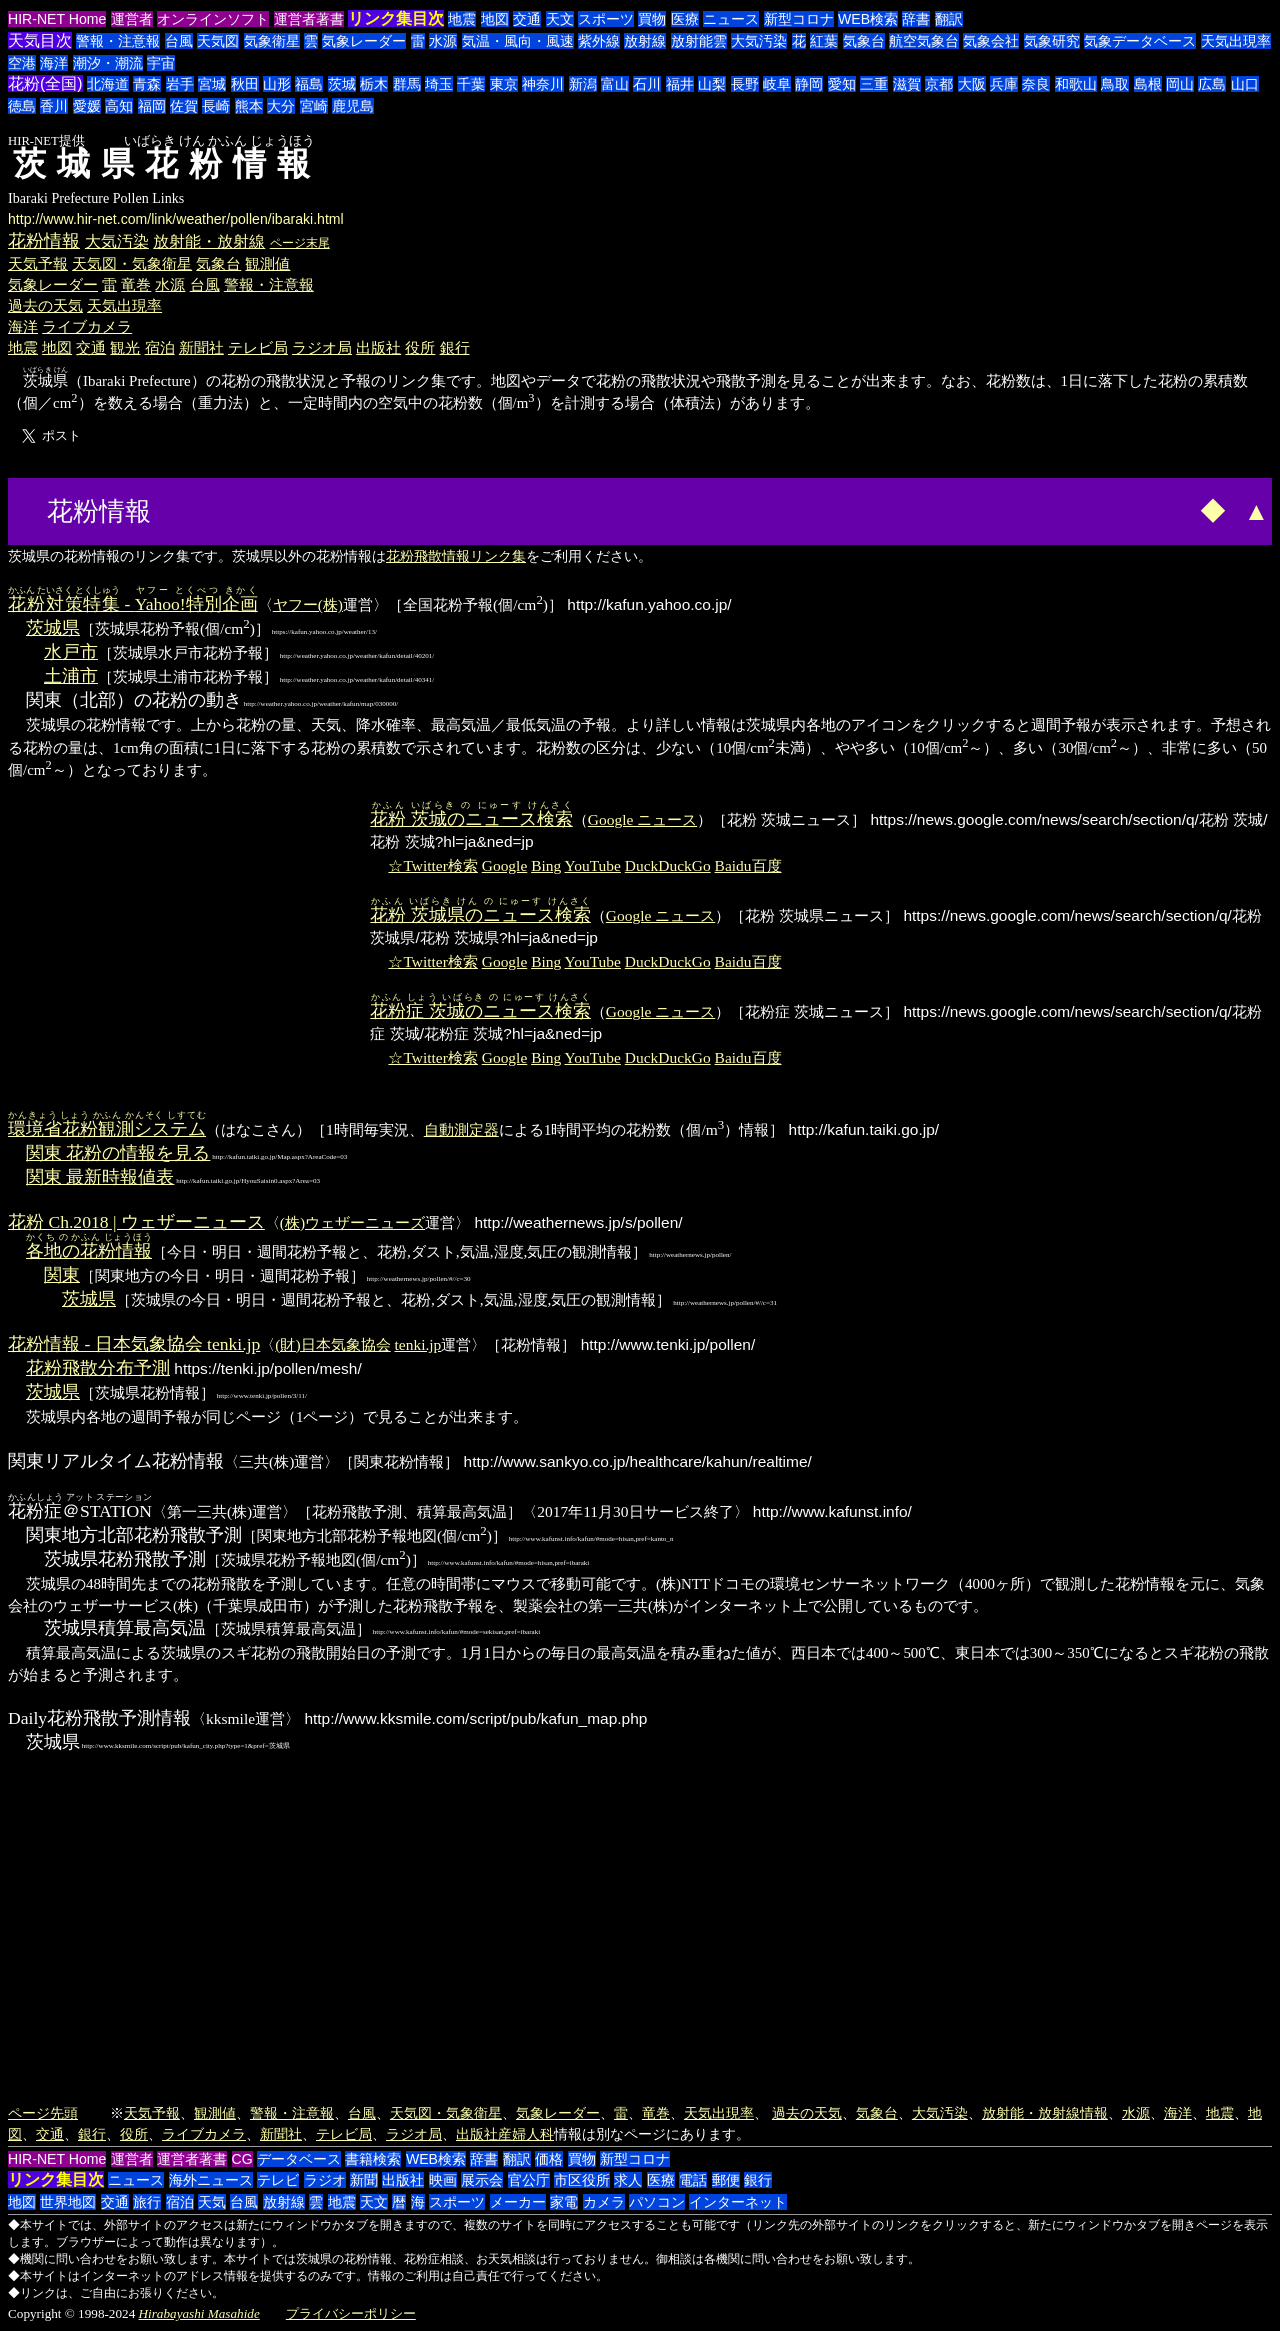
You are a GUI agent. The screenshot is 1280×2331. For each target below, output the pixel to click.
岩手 (180, 84)
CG (242, 2159)
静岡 (809, 84)
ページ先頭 (43, 2113)
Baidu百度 (748, 865)
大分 (281, 106)
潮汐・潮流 (108, 63)
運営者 (132, 19)
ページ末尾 (300, 243)
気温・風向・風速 (518, 41)
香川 (54, 106)
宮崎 (314, 106)
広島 (1212, 84)
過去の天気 (45, 305)
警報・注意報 (118, 41)
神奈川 (543, 84)
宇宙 (161, 63)
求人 (628, 2180)
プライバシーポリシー (351, 2313)
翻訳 (949, 19)
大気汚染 (759, 41)
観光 (125, 347)
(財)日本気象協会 (332, 1344)
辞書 (916, 19)
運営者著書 (309, 19)
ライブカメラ (87, 326)
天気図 (218, 41)
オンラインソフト (213, 19)
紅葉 (824, 41)
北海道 (108, 84)
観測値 (267, 263)
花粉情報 (44, 241)
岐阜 (777, 84)
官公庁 (529, 2180)
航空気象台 (924, 41)
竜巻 (136, 284)
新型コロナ (799, 19)
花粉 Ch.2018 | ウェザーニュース (136, 1222)
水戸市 (71, 652)
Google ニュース (642, 819)
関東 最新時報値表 (100, 1177)
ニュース (731, 19)
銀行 (455, 347)
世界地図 (68, 2202)
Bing (546, 865)
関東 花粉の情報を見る (118, 1153)
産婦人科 (526, 2134)
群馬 (407, 84)
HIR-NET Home (57, 19)
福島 (309, 84)
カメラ (604, 2202)
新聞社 (201, 347)
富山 (615, 84)
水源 (443, 41)
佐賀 (184, 106)
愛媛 (87, 106)
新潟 (583, 84)
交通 (527, 19)
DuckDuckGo (668, 865)
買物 (652, 19)
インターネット (738, 2202)
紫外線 (599, 41)
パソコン (657, 2202)
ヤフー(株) (308, 604)
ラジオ (325, 2180)
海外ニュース (211, 2180)
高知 (119, 106)
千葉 (471, 84)
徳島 (22, 106)
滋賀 (907, 84)
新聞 (364, 2180)
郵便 (726, 2180)
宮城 (212, 84)
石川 (647, 84)
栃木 (374, 84)
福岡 (152, 106)
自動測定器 (461, 1129)
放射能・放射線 (209, 241)
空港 (22, 63)
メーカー (518, 2202)
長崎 (216, 106)
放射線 (645, 41)
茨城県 (53, 628)
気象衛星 (272, 41)
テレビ (278, 2180)
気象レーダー (364, 41)
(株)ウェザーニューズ (352, 1222)
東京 (504, 84)
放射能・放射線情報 (1045, 2113)
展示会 (482, 2180)
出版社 (378, 347)
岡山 (1180, 84)
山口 (1245, 84)
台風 (179, 41)
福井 (680, 84)
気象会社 (991, 41)
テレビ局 (258, 347)
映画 (443, 2180)
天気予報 (38, 263)
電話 (693, 2180)
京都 (939, 84)
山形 (277, 84)
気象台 (864, 41)
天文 (560, 19)
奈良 (1036, 84)
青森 (147, 84)
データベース (299, 2159)
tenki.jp (418, 1344)
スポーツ (606, 19)
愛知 (842, 84)
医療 (685, 19)
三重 (874, 84)
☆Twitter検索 (432, 865)
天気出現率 (1236, 41)
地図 (495, 19)
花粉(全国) (45, 83)
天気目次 (40, 40)
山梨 (712, 84)
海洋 (54, 63)
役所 (420, 347)
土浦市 (71, 676)
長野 (745, 84)
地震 (462, 19)
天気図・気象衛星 (132, 263)
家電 (564, 2202)
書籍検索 (373, 2159)
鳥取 (1115, 84)
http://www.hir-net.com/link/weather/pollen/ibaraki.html (176, 219)
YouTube (593, 865)
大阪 (972, 84)
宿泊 (160, 347)
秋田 (245, 84)
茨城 (342, 84)
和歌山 (1076, 84)
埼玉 (439, 84)
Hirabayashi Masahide (199, 2313)
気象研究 (1052, 41)
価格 (549, 2159)
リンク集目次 (396, 18)
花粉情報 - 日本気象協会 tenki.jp (134, 1344)
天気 (212, 2202)
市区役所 (582, 2180)
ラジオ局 (322, 347)
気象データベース (1140, 41)
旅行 (147, 2202)
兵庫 (1004, 84)
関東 (62, 1275)
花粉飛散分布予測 (98, 1368)
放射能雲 (699, 41)
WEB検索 (868, 19)
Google (505, 865)
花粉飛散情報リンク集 (456, 556)
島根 (1148, 84)
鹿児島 (353, 106)
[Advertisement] (232, 509)
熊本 (249, 106)
